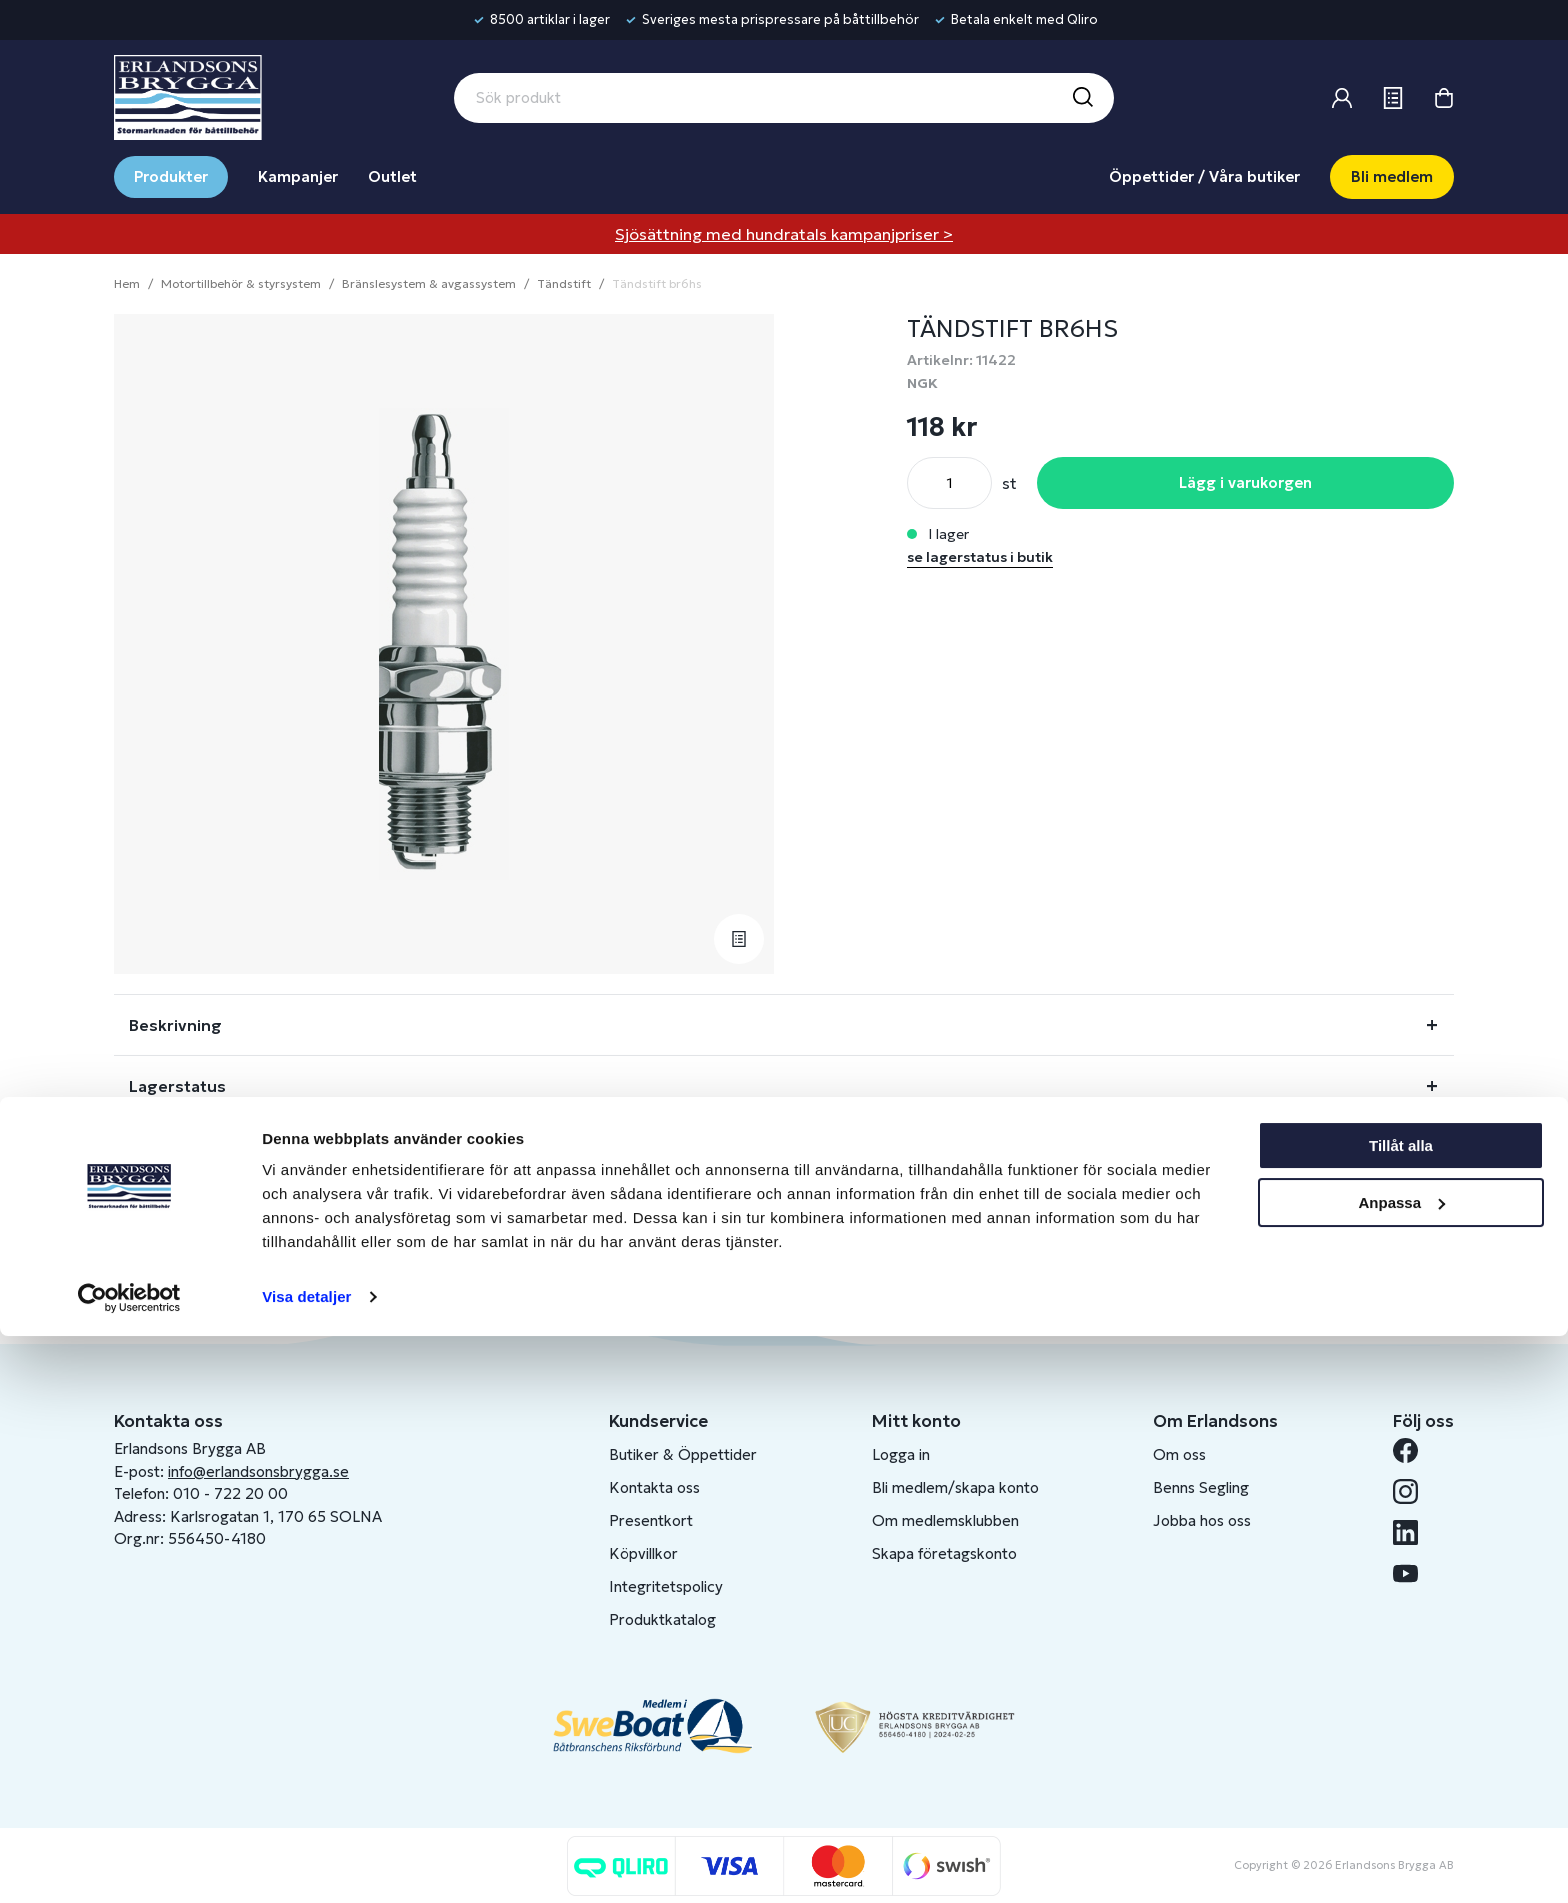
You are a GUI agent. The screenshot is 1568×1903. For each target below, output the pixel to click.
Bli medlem (1392, 176)
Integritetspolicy (666, 1586)
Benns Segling (1201, 1487)
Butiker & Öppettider (683, 1454)
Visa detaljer (306, 1863)
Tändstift (564, 283)
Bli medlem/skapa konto (955, 1487)
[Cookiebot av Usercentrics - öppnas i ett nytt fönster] (129, 1864)
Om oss (1179, 1454)
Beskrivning (175, 1025)
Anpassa (1401, 1768)
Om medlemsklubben (945, 1520)
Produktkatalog (662, 1619)
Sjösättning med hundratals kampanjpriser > (784, 234)
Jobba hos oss (1202, 1520)
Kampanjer (298, 176)
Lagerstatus (177, 1086)
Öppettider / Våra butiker (1204, 176)
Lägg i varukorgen (1245, 482)
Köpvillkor (643, 1553)
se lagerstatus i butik (980, 557)
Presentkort (651, 1520)
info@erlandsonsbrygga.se (258, 1471)
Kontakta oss (654, 1487)
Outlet (392, 176)
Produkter (171, 176)
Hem (127, 283)
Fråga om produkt (202, 1147)
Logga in (901, 1454)
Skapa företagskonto (944, 1553)
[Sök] (1082, 98)
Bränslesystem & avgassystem (429, 283)
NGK (922, 383)
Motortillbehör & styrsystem (241, 283)
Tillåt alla (1401, 1712)
